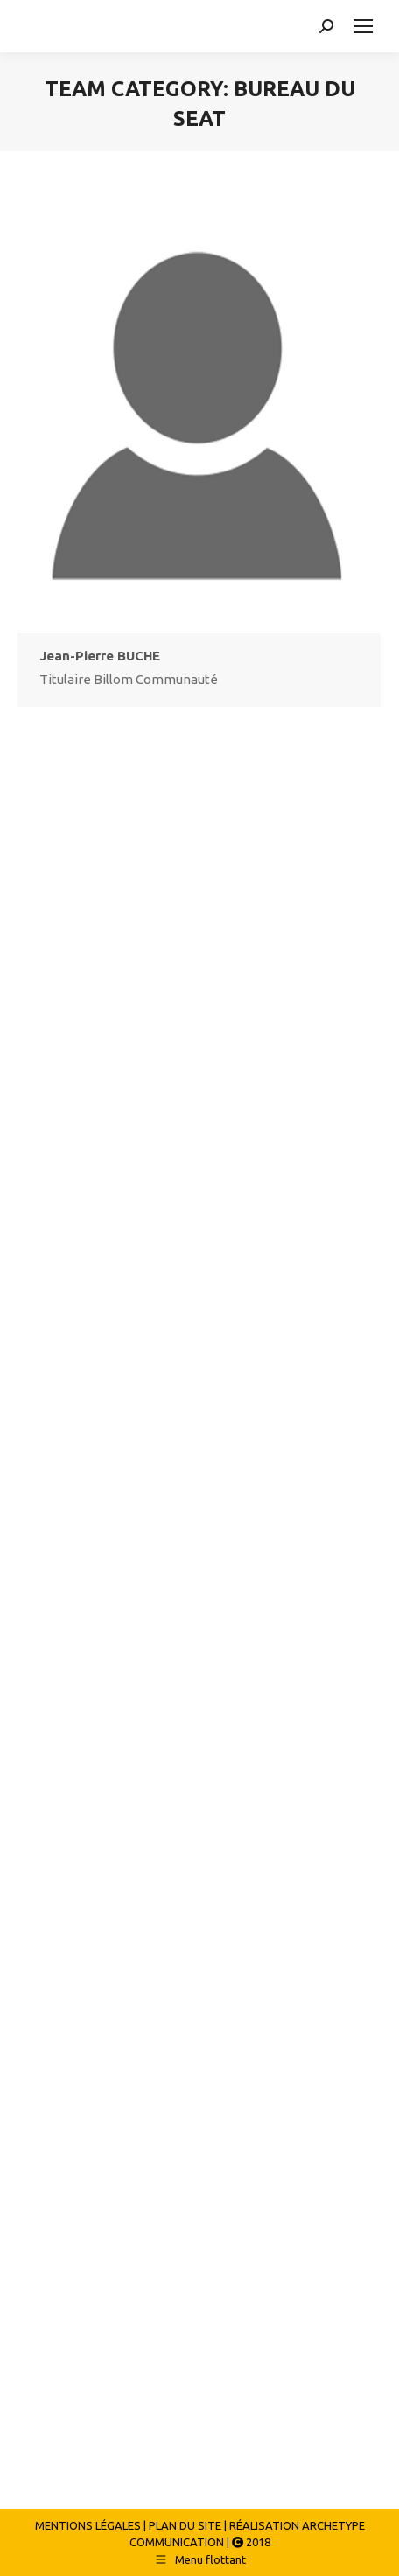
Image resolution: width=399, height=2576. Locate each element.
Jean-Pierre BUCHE (99, 655)
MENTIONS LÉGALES (88, 2525)
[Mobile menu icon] (363, 26)
